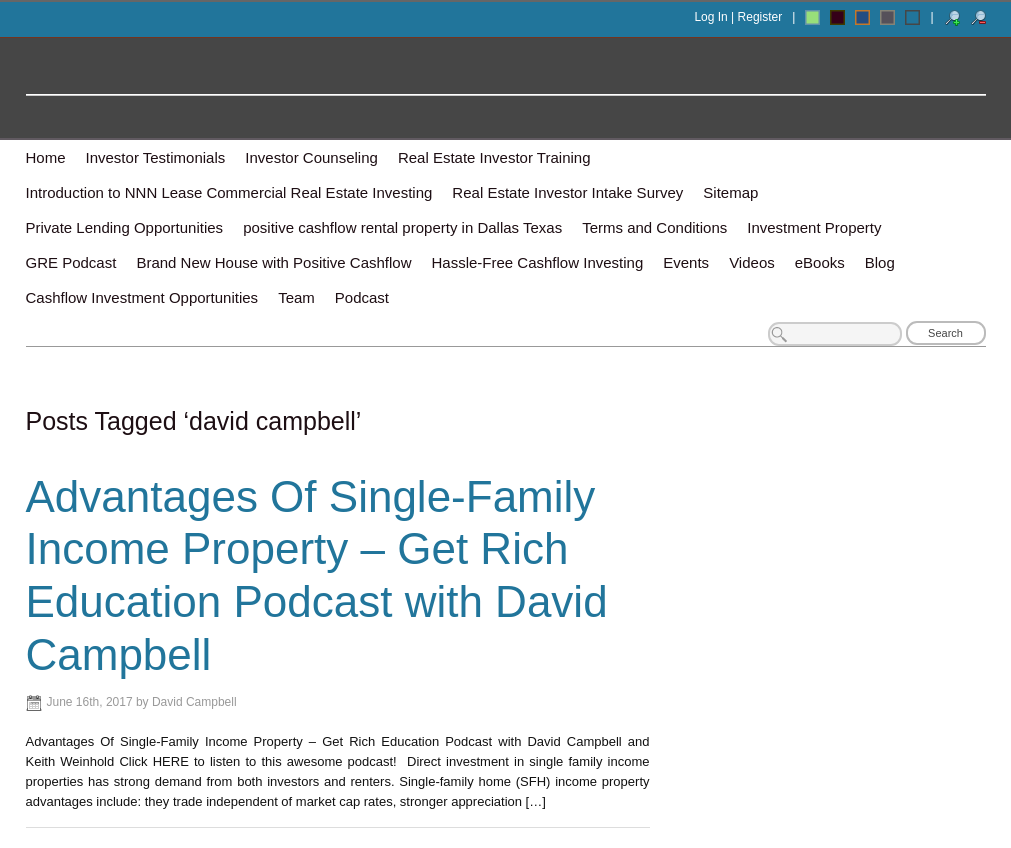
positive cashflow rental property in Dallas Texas (402, 227)
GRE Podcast (71, 262)
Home (46, 157)
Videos (752, 262)
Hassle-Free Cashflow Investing (538, 262)
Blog (880, 262)
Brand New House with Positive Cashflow (273, 262)
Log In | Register (738, 17)
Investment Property (814, 227)
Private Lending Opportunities (125, 227)
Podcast (362, 297)
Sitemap (730, 192)
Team (296, 297)
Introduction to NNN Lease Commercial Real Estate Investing (229, 192)
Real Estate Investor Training (494, 157)
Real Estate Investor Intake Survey (567, 192)
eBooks (820, 262)
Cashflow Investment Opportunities (142, 297)
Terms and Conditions (654, 227)
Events (686, 262)
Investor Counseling (311, 157)
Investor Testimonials (156, 157)
